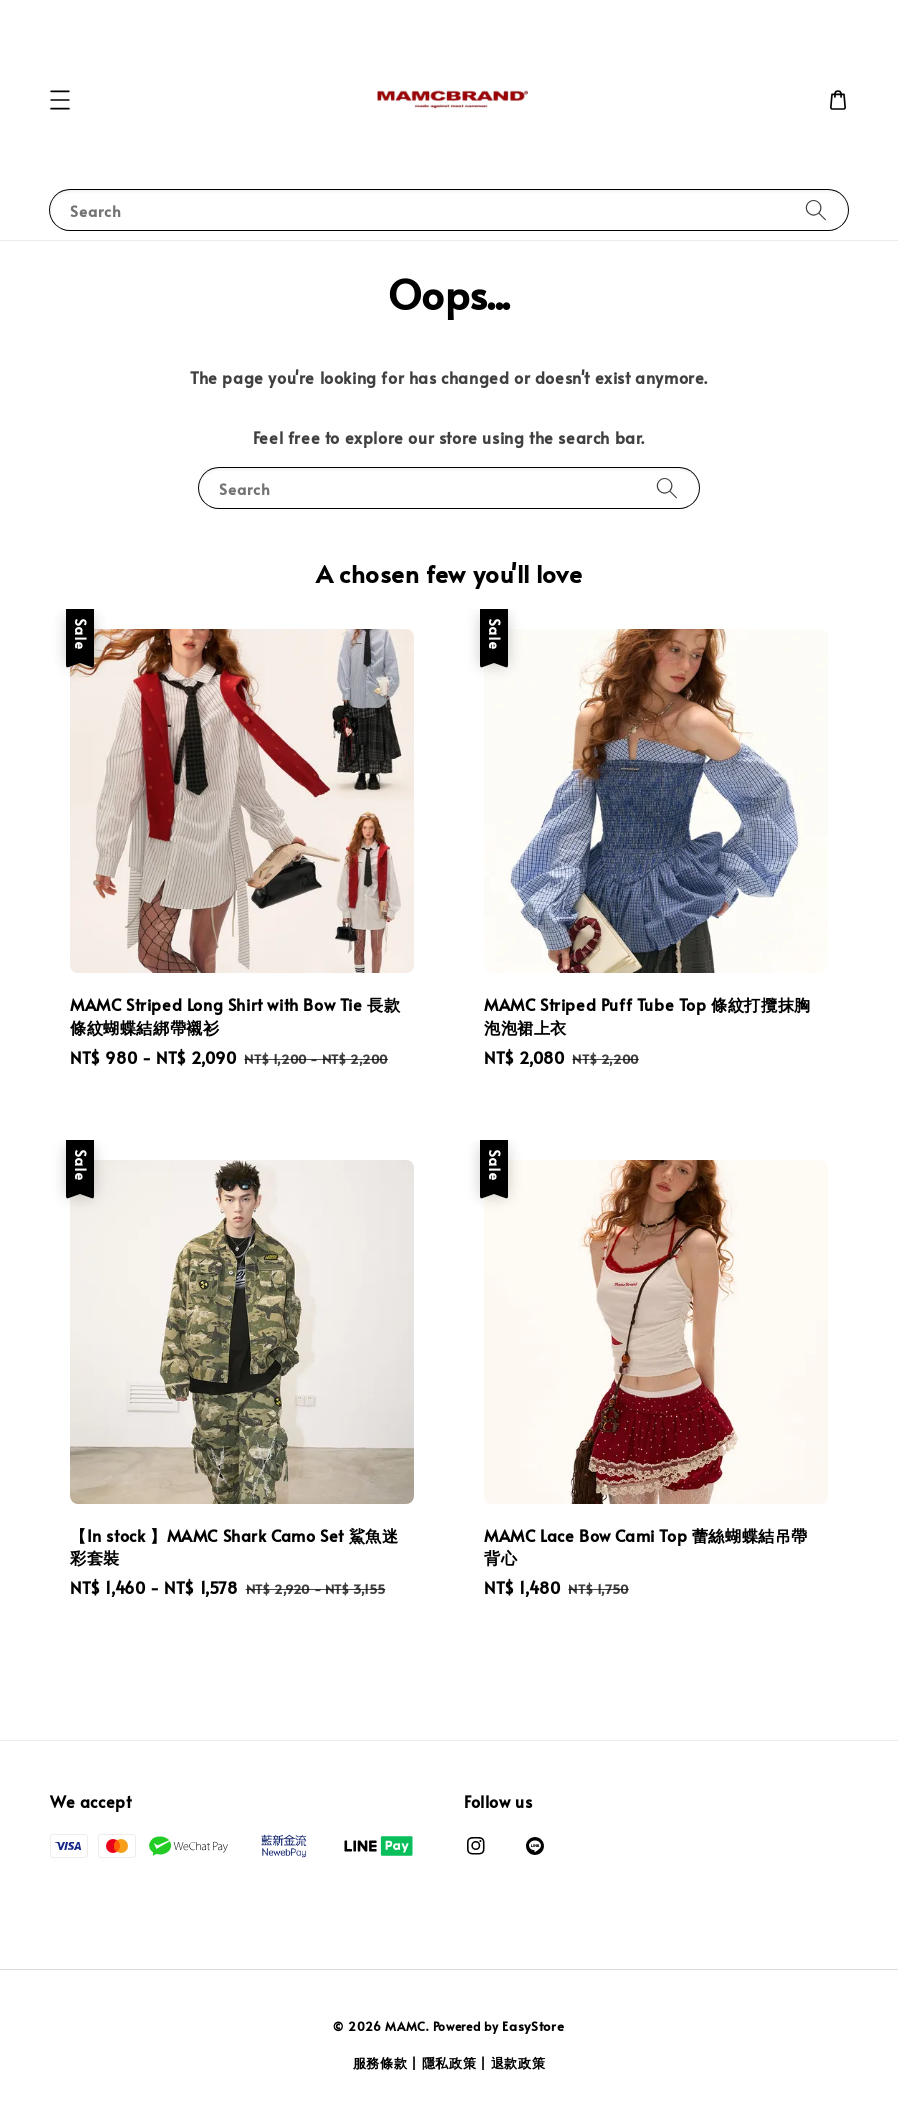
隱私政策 (449, 2063)
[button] (60, 100)
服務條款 (380, 2063)
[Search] (816, 209)
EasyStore (533, 2026)
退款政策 (518, 2063)
